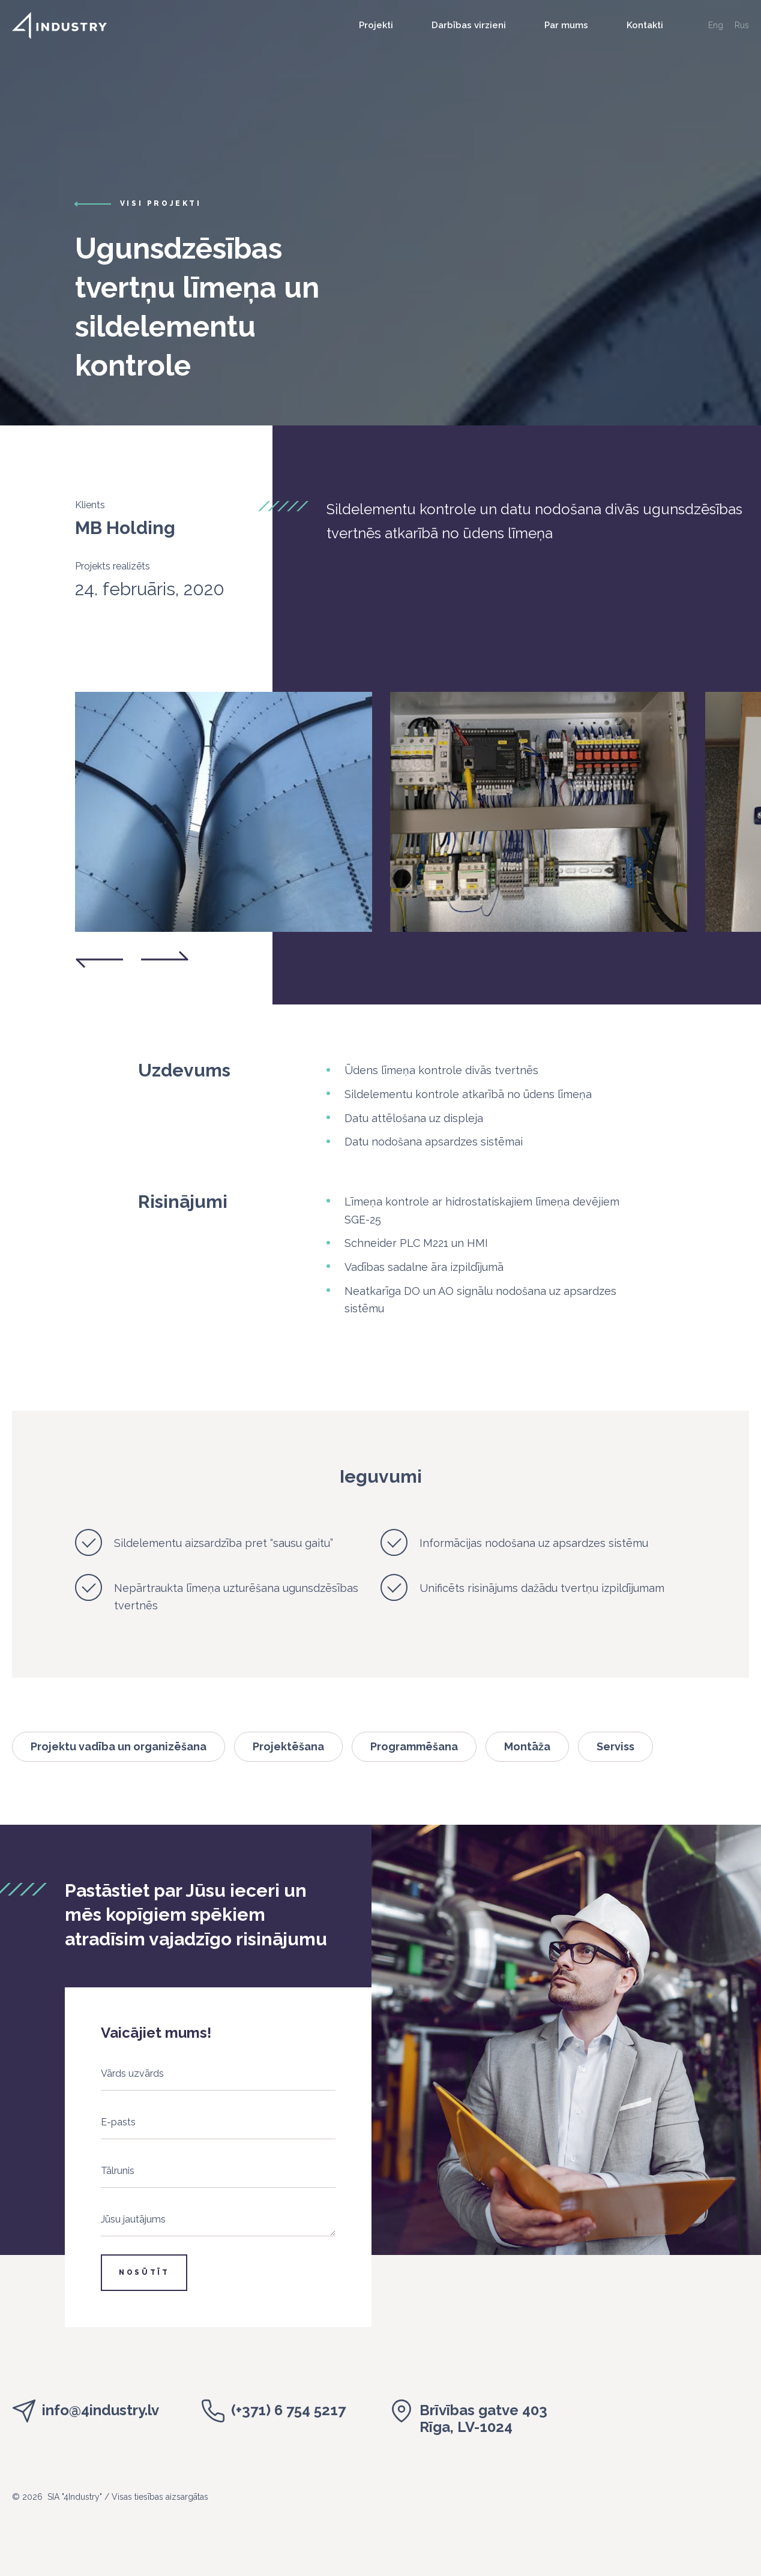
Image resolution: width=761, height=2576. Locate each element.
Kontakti (645, 25)
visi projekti (161, 203)
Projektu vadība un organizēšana (118, 1746)
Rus (742, 25)
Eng (715, 25)
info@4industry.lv (100, 2410)
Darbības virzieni (469, 25)
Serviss (615, 1746)
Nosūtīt (144, 2272)
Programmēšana (414, 1746)
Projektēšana (288, 1746)
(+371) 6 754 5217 (288, 2410)
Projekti (376, 25)
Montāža (527, 1746)
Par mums (566, 25)
